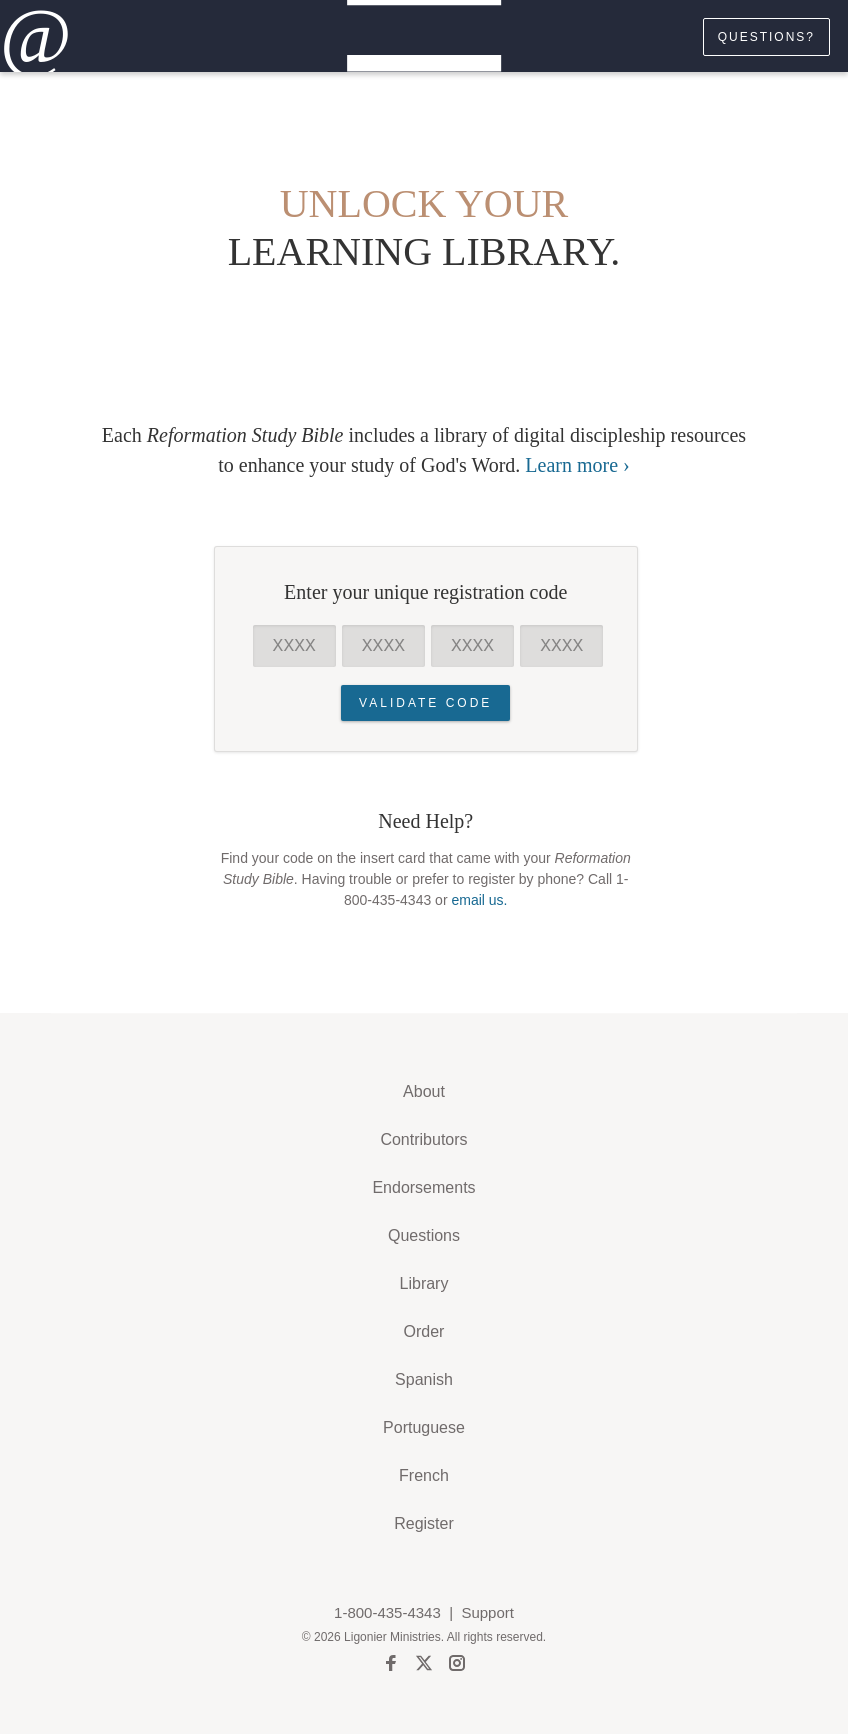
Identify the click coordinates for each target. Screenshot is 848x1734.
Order (424, 1331)
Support (487, 1612)
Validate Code (425, 703)
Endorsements (423, 1187)
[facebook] (391, 1666)
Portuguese (424, 1427)
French (424, 1475)
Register (424, 1523)
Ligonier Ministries (392, 1637)
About (424, 1091)
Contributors (423, 1139)
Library (424, 1283)
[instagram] (457, 1666)
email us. (479, 900)
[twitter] (424, 1666)
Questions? (766, 37)
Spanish (424, 1379)
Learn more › (577, 465)
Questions (424, 1235)
